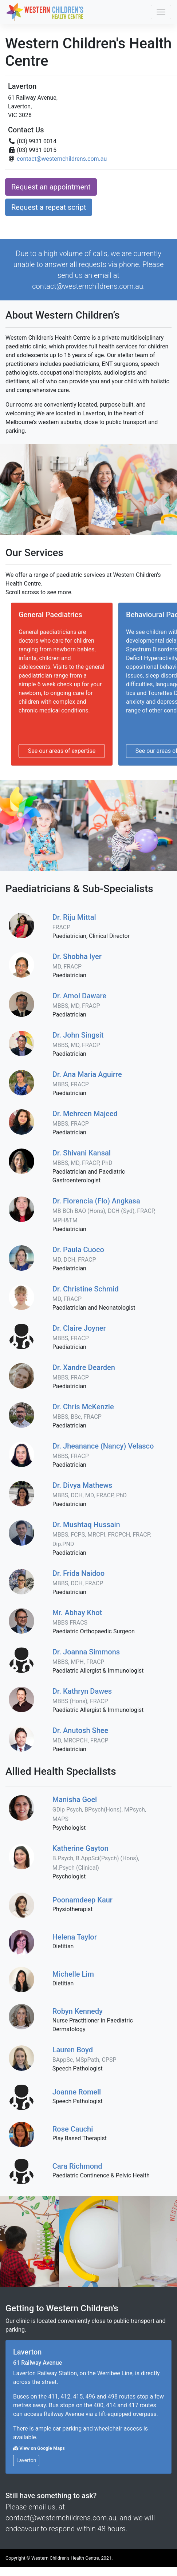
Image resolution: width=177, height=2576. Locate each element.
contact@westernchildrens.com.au (62, 158)
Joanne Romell (76, 2092)
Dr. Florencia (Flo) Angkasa (104, 1210)
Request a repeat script (48, 207)
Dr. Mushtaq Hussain (101, 1533)
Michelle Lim (73, 1974)
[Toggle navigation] (161, 12)
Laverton (26, 2460)
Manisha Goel (99, 1808)
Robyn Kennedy (77, 2011)
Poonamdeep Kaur (82, 1900)
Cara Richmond (77, 2166)
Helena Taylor (74, 1937)
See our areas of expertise (61, 750)
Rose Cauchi (72, 2129)
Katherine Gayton (95, 1857)
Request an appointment (51, 187)
